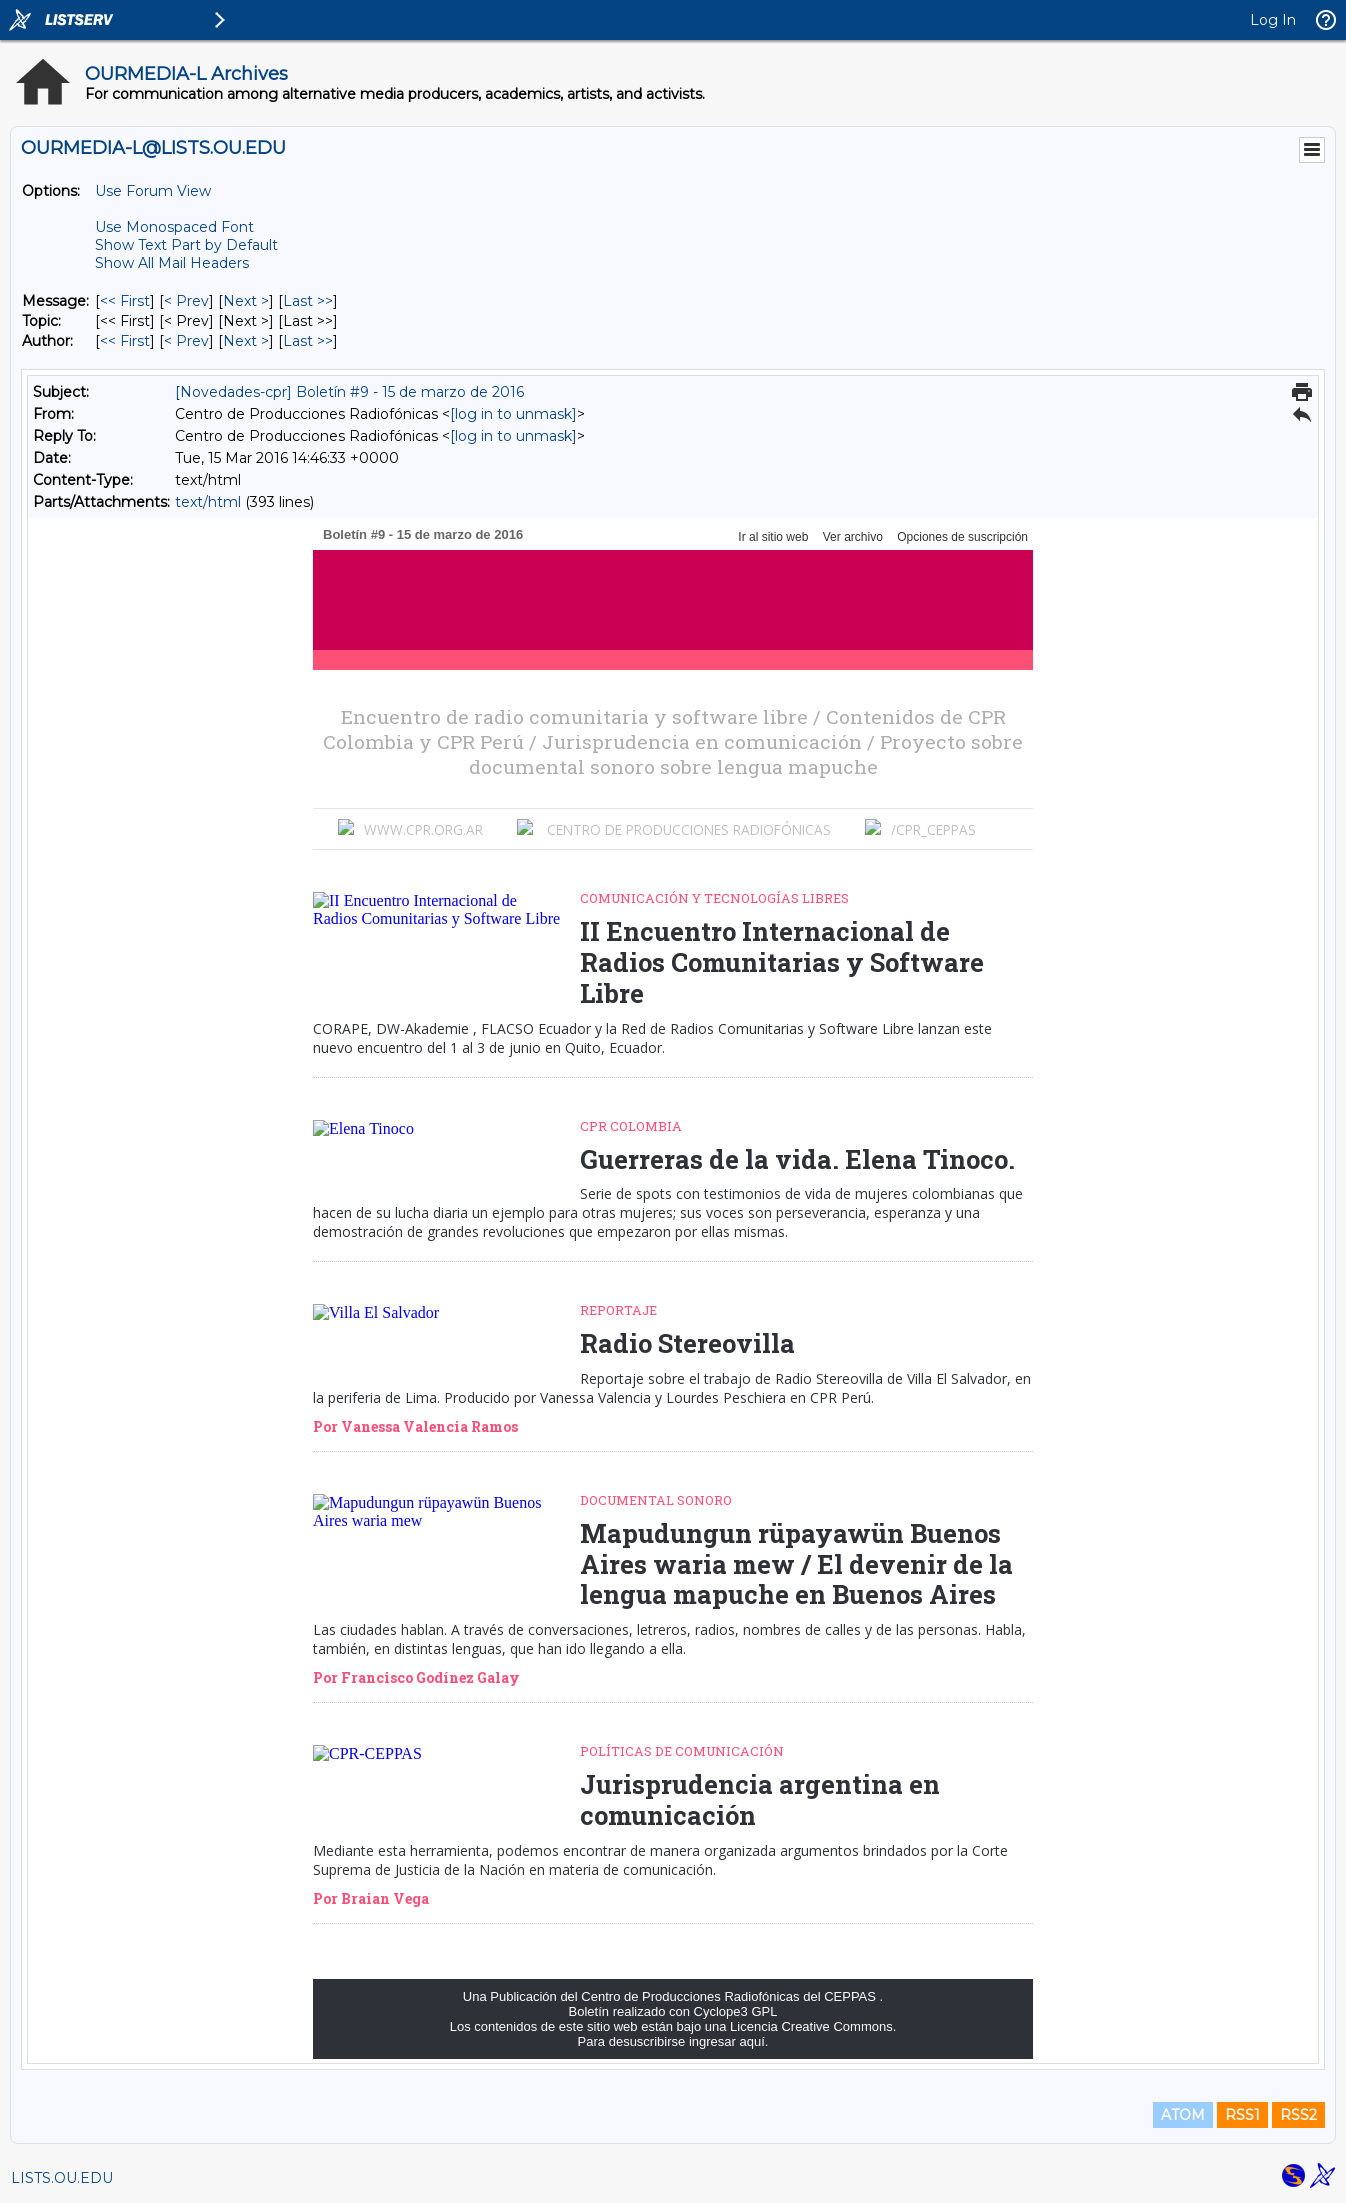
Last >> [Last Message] (308, 301)
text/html (208, 502)
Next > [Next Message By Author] (246, 341)
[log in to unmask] (513, 414)
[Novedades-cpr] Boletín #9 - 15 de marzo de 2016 (349, 392)
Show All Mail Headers (172, 263)
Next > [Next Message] (246, 301)
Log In (1273, 20)
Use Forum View (153, 191)
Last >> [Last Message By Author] (308, 341)
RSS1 (1242, 2115)
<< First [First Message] (125, 301)
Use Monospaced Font (174, 227)
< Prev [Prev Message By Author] (186, 341)
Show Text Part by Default (186, 245)
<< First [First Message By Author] (125, 341)
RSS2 (1298, 2115)
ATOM (1183, 2115)
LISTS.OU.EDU (62, 2178)
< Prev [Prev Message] (186, 301)
